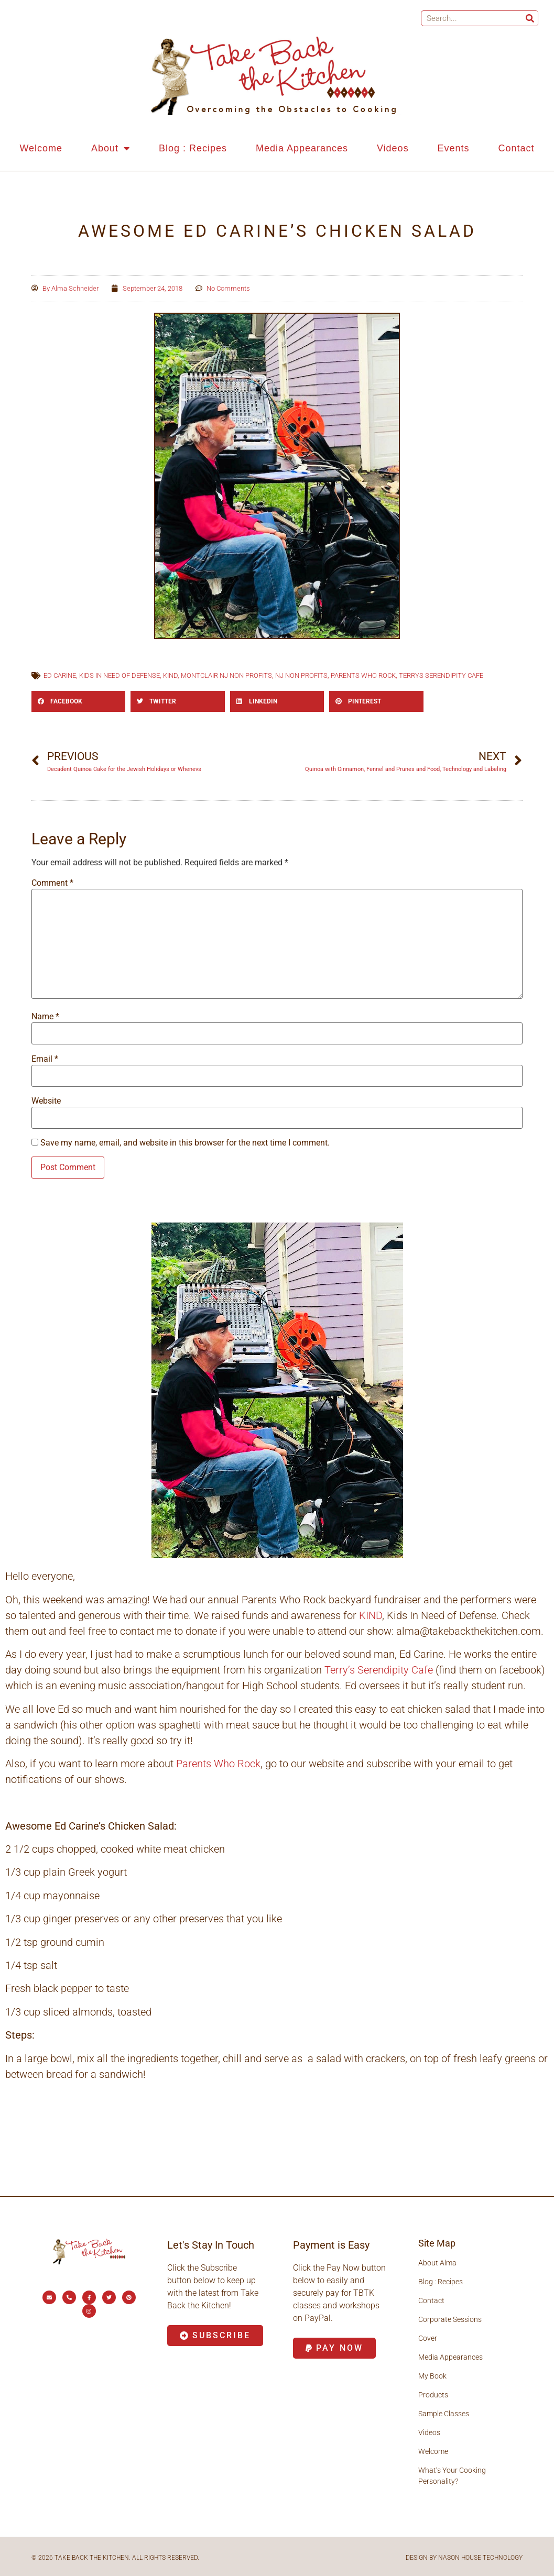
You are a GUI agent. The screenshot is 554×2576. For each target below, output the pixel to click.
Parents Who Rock (218, 1763)
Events (454, 148)
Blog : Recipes (193, 148)
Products (433, 2395)
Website (46, 1101)
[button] (78, 701)
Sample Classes (443, 2413)
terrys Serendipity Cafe (441, 675)
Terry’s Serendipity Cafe (378, 1670)
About (110, 148)
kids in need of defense (119, 675)
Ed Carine (60, 675)
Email (44, 1059)
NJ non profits (301, 675)
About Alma (437, 2263)
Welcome (40, 148)
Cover (427, 2338)
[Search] (530, 18)
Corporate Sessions (450, 2319)
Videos (393, 148)
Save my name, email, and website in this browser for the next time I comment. (185, 1143)
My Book (432, 2376)
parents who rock (363, 675)
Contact (516, 148)
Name (45, 1016)
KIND (170, 675)
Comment (52, 883)
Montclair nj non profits (226, 675)
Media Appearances (302, 148)
